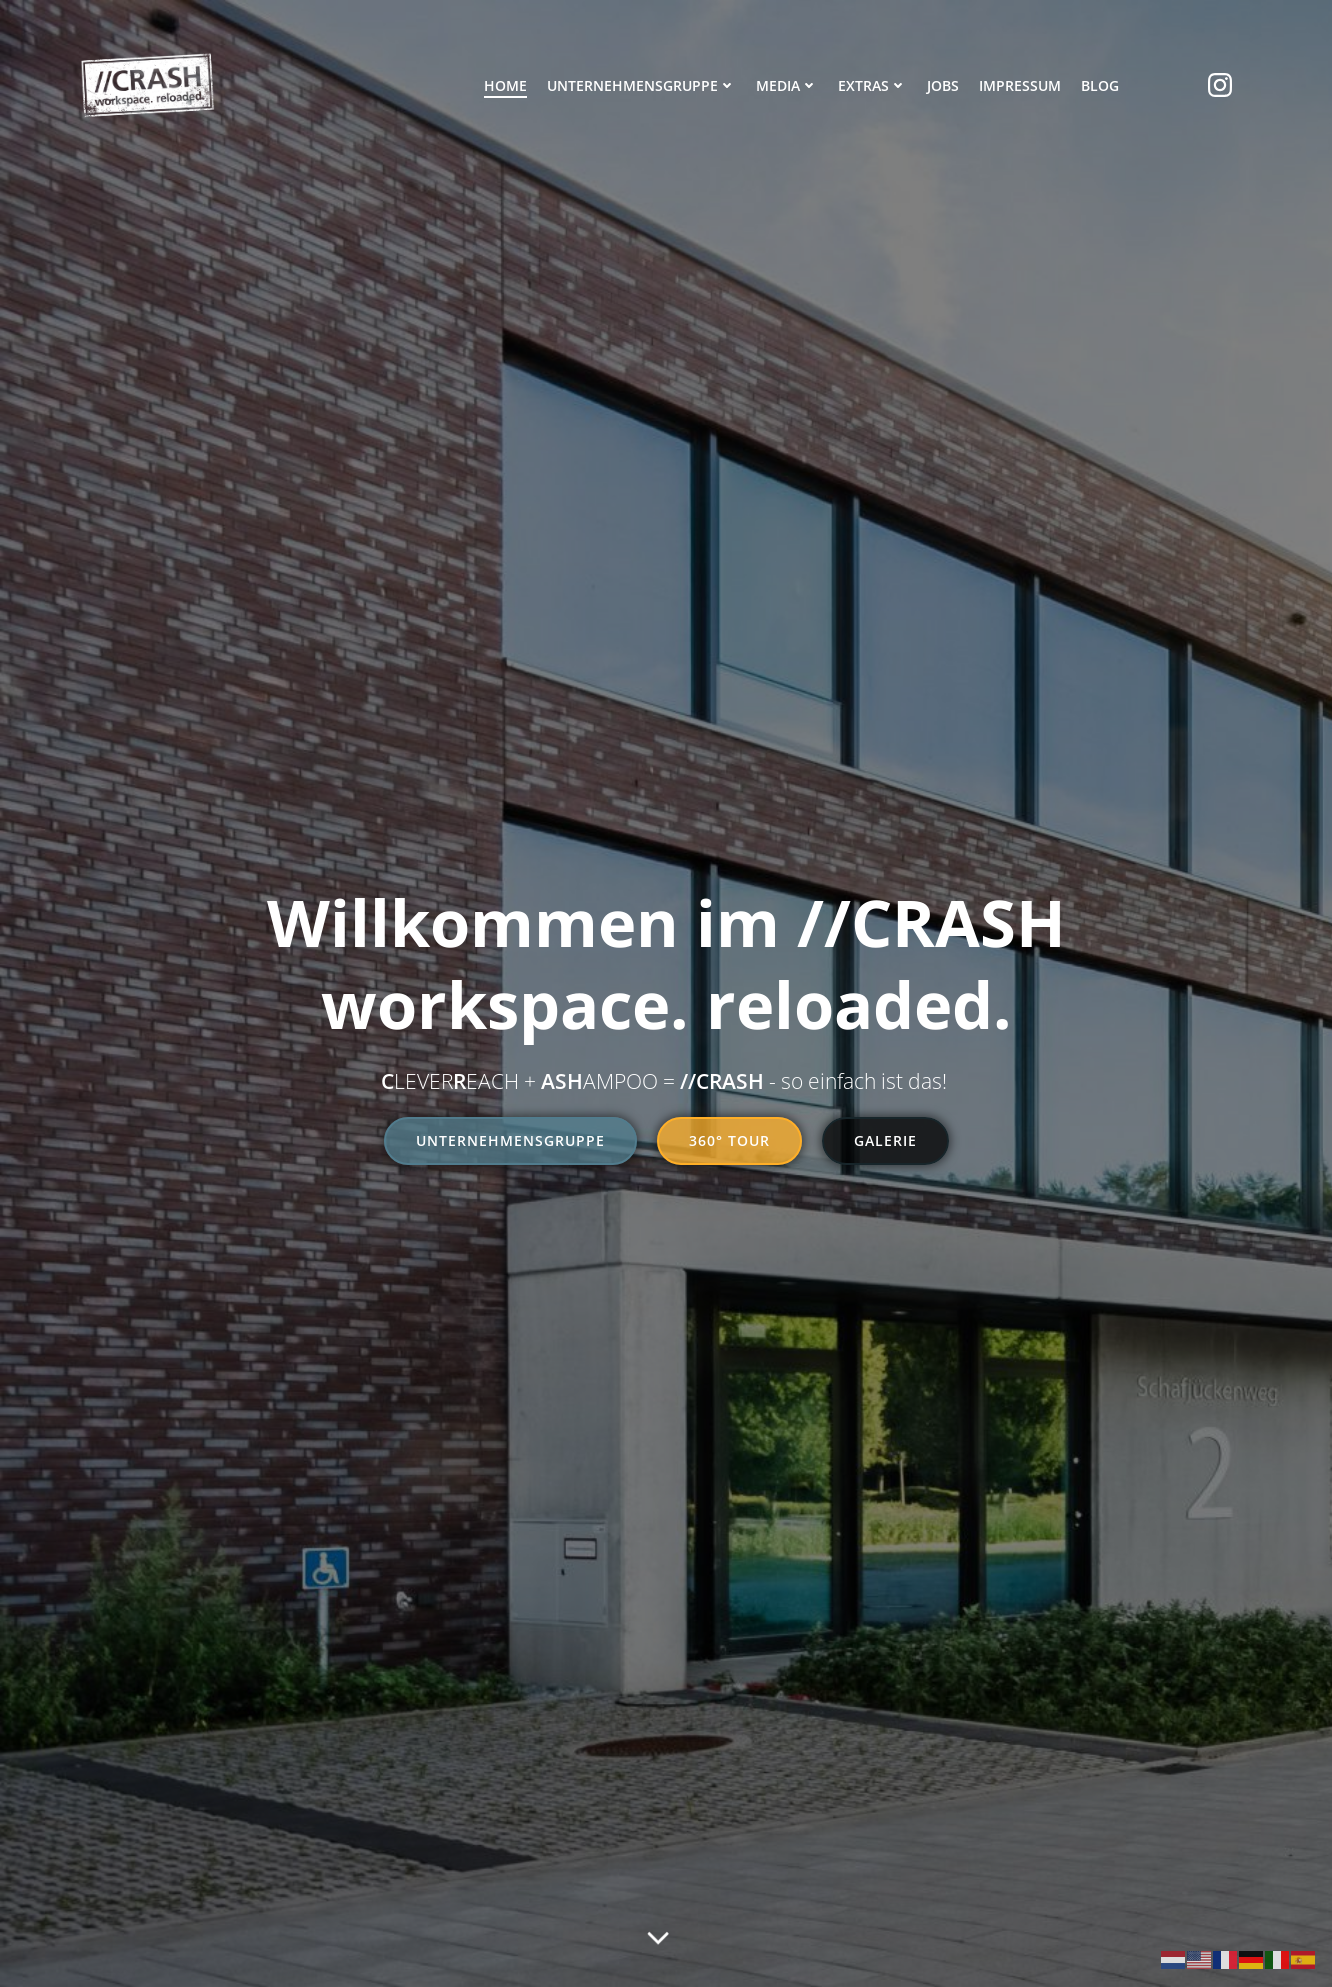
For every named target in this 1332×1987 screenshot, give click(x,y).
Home (505, 85)
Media (787, 85)
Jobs (943, 85)
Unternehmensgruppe (641, 85)
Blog (1100, 85)
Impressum (1020, 85)
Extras (872, 85)
